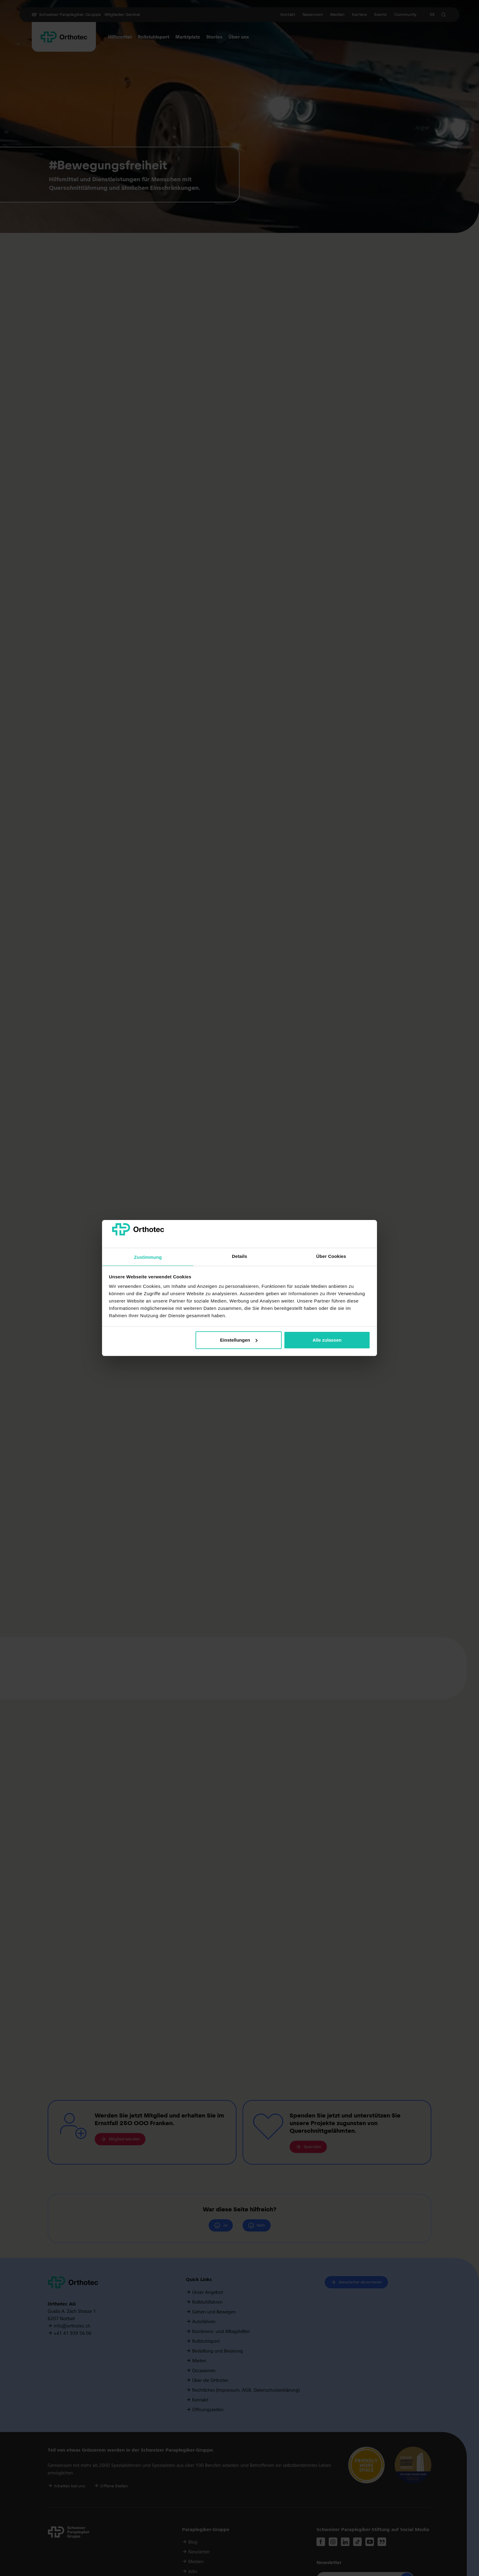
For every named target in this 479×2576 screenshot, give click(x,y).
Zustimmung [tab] (148, 1257)
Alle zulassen (327, 1340)
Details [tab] (239, 1256)
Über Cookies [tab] (331, 1256)
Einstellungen (238, 1340)
